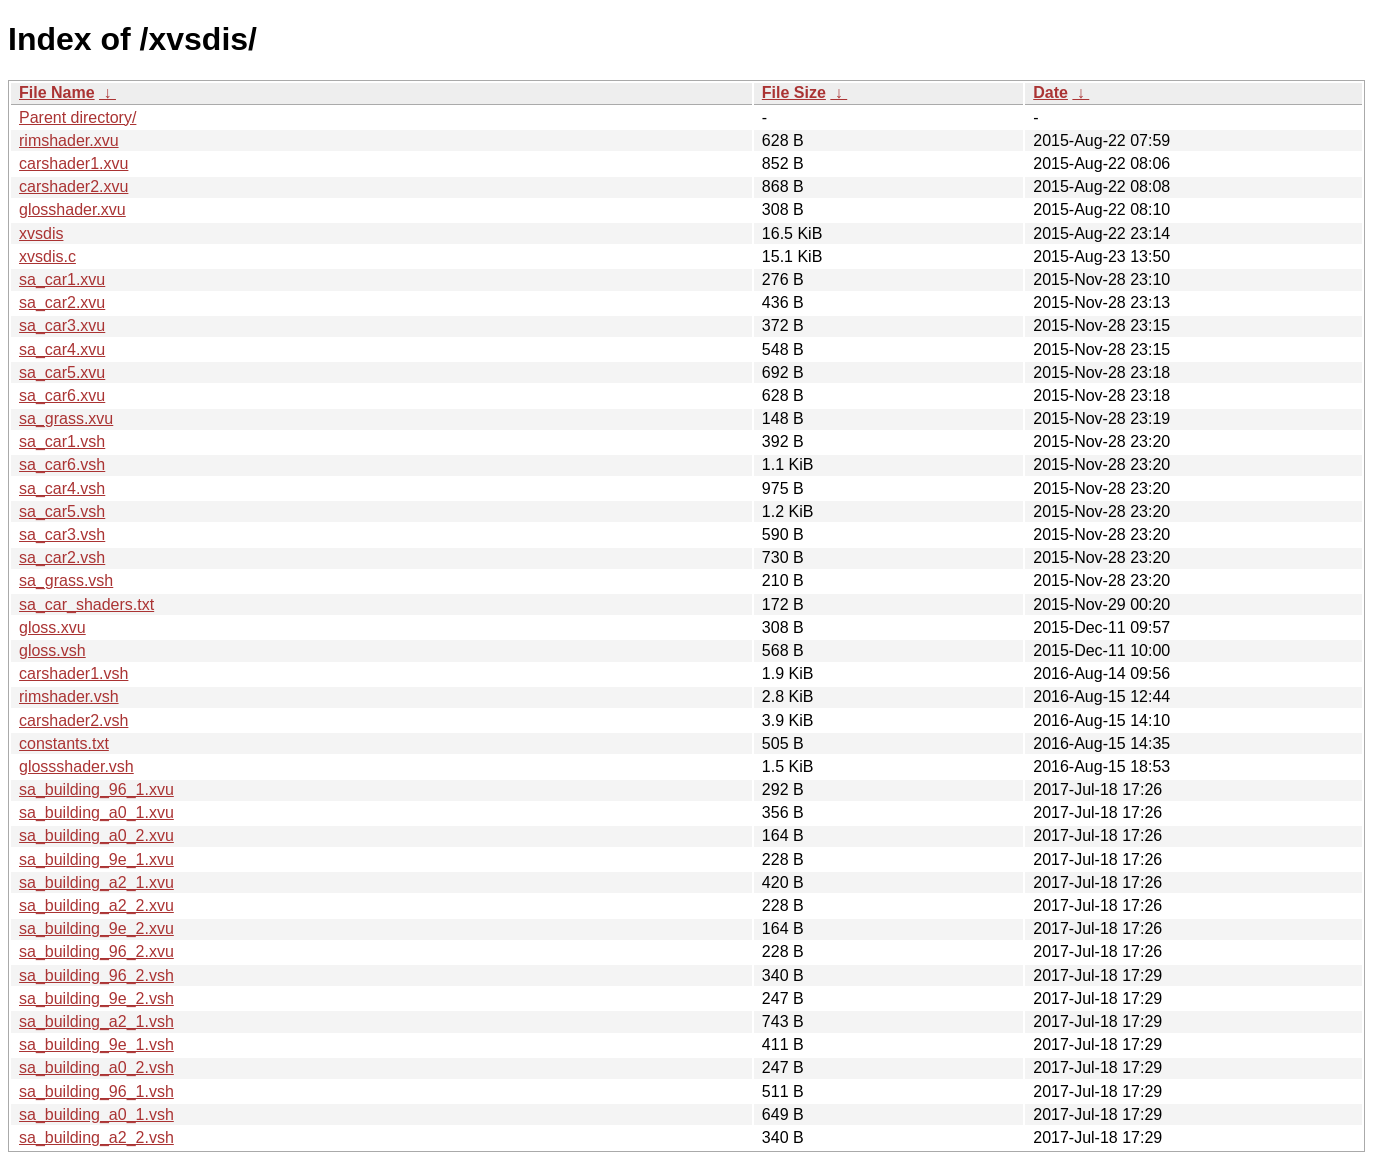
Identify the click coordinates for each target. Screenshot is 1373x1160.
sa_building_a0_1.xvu (96, 812)
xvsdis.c (47, 256)
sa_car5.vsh (62, 511)
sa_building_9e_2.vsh (96, 998)
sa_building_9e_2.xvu (96, 928)
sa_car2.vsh (62, 557)
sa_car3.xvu (62, 325)
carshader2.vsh (73, 720)
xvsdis (41, 233)
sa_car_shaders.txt (86, 604)
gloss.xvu (52, 627)
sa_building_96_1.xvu (96, 789)
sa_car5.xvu (62, 372)
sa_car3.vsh (62, 534)
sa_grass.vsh (66, 580)
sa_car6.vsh (62, 464)
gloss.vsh (52, 650)
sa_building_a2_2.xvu (96, 905)
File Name (57, 92)
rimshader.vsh (69, 696)
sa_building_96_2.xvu (96, 951)
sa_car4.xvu (62, 349)
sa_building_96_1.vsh (96, 1091)
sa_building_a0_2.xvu (96, 835)
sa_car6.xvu (62, 395)
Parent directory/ (77, 117)
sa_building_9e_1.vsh (96, 1044)
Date (1050, 92)
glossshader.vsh (76, 766)
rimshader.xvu (69, 140)
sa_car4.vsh (62, 488)
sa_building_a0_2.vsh (96, 1067)
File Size (794, 92)
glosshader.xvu (72, 209)
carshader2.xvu (73, 186)
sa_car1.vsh (62, 441)
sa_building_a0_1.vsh (96, 1114)
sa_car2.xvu (62, 302)
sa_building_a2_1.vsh (96, 1021)
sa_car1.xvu (62, 279)
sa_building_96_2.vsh (96, 975)
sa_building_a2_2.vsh (96, 1137)
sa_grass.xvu (66, 418)
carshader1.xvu (73, 163)
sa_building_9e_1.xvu (96, 859)
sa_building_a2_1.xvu (96, 882)
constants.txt (64, 743)
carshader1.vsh (73, 673)
